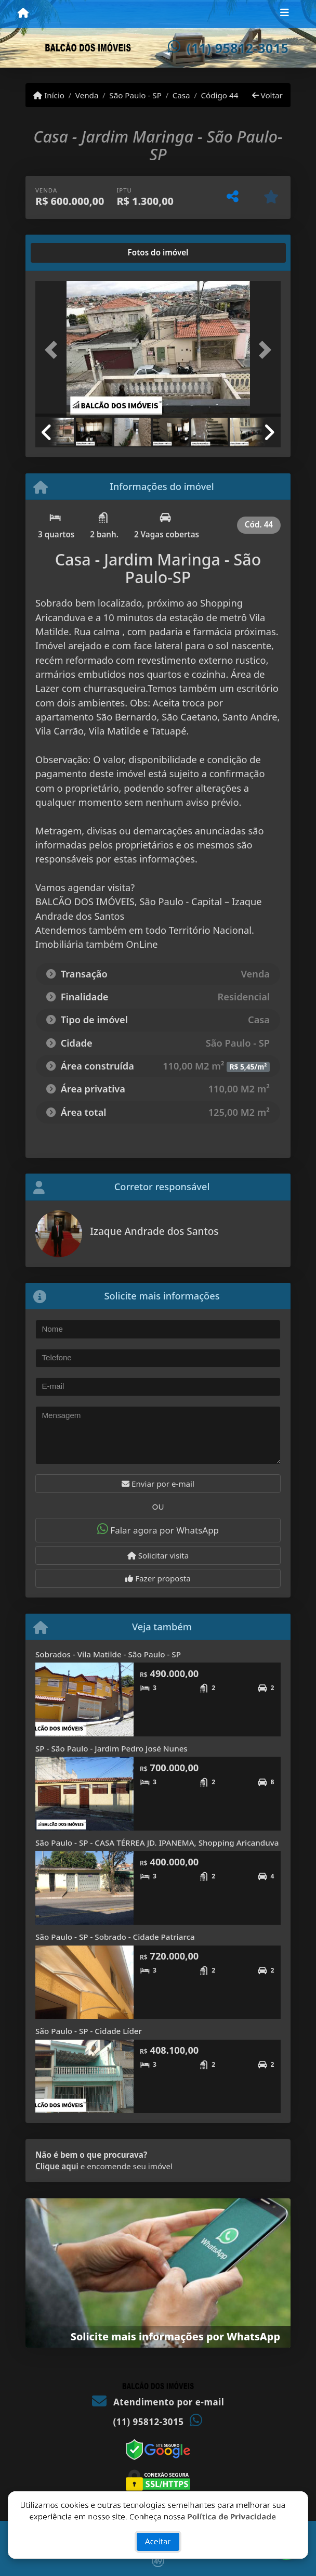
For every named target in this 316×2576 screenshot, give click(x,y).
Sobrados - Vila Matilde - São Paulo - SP (108, 1654)
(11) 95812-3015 (237, 48)
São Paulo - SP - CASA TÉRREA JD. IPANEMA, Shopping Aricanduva (157, 1842)
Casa (181, 95)
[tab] (69, 253)
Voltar (267, 95)
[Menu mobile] (23, 13)
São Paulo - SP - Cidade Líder (88, 2031)
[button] (53, 350)
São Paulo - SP (135, 95)
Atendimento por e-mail (158, 2402)
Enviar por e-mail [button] (158, 1483)
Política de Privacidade (231, 2507)
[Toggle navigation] (284, 14)
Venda (87, 95)
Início (48, 95)
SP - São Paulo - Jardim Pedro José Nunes (111, 1748)
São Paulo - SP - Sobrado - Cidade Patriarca (115, 1936)
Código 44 (219, 95)
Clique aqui (56, 2166)
